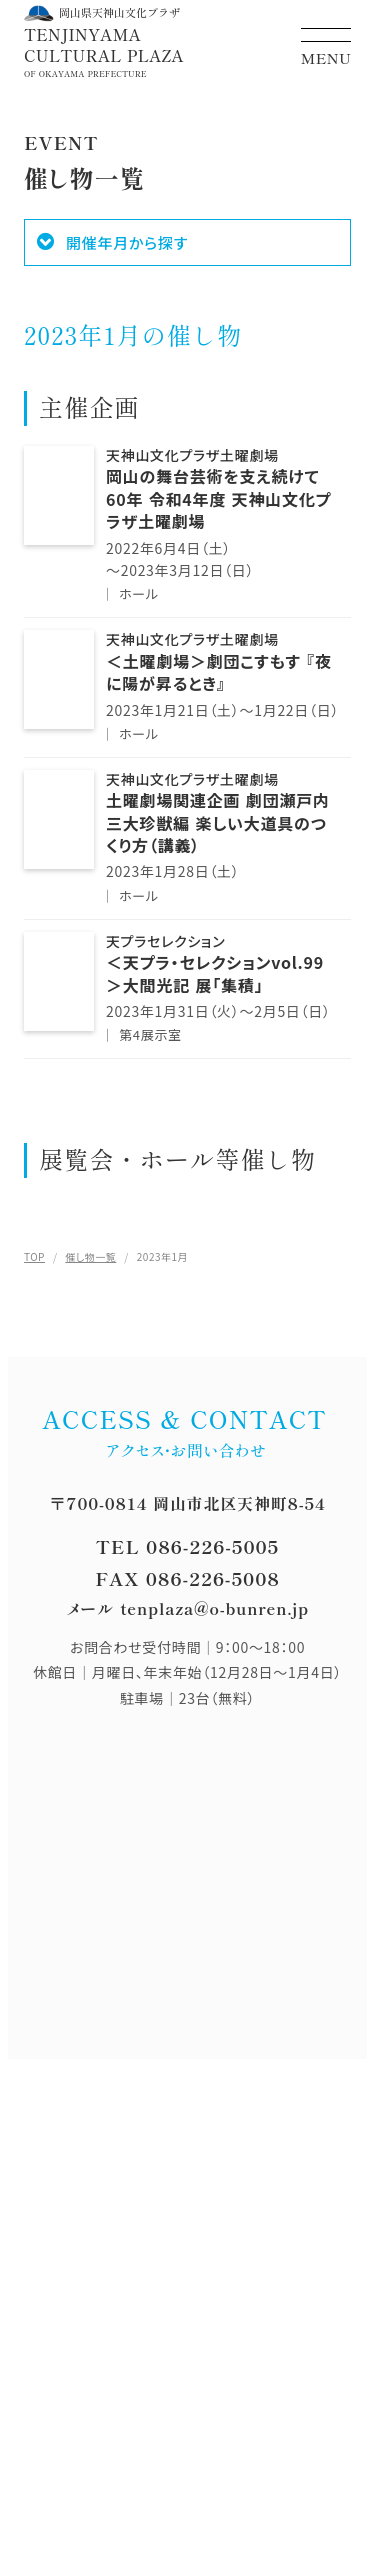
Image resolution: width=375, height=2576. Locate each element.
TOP (34, 1256)
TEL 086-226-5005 (187, 1546)
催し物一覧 (90, 1256)
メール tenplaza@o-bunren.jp (187, 1608)
